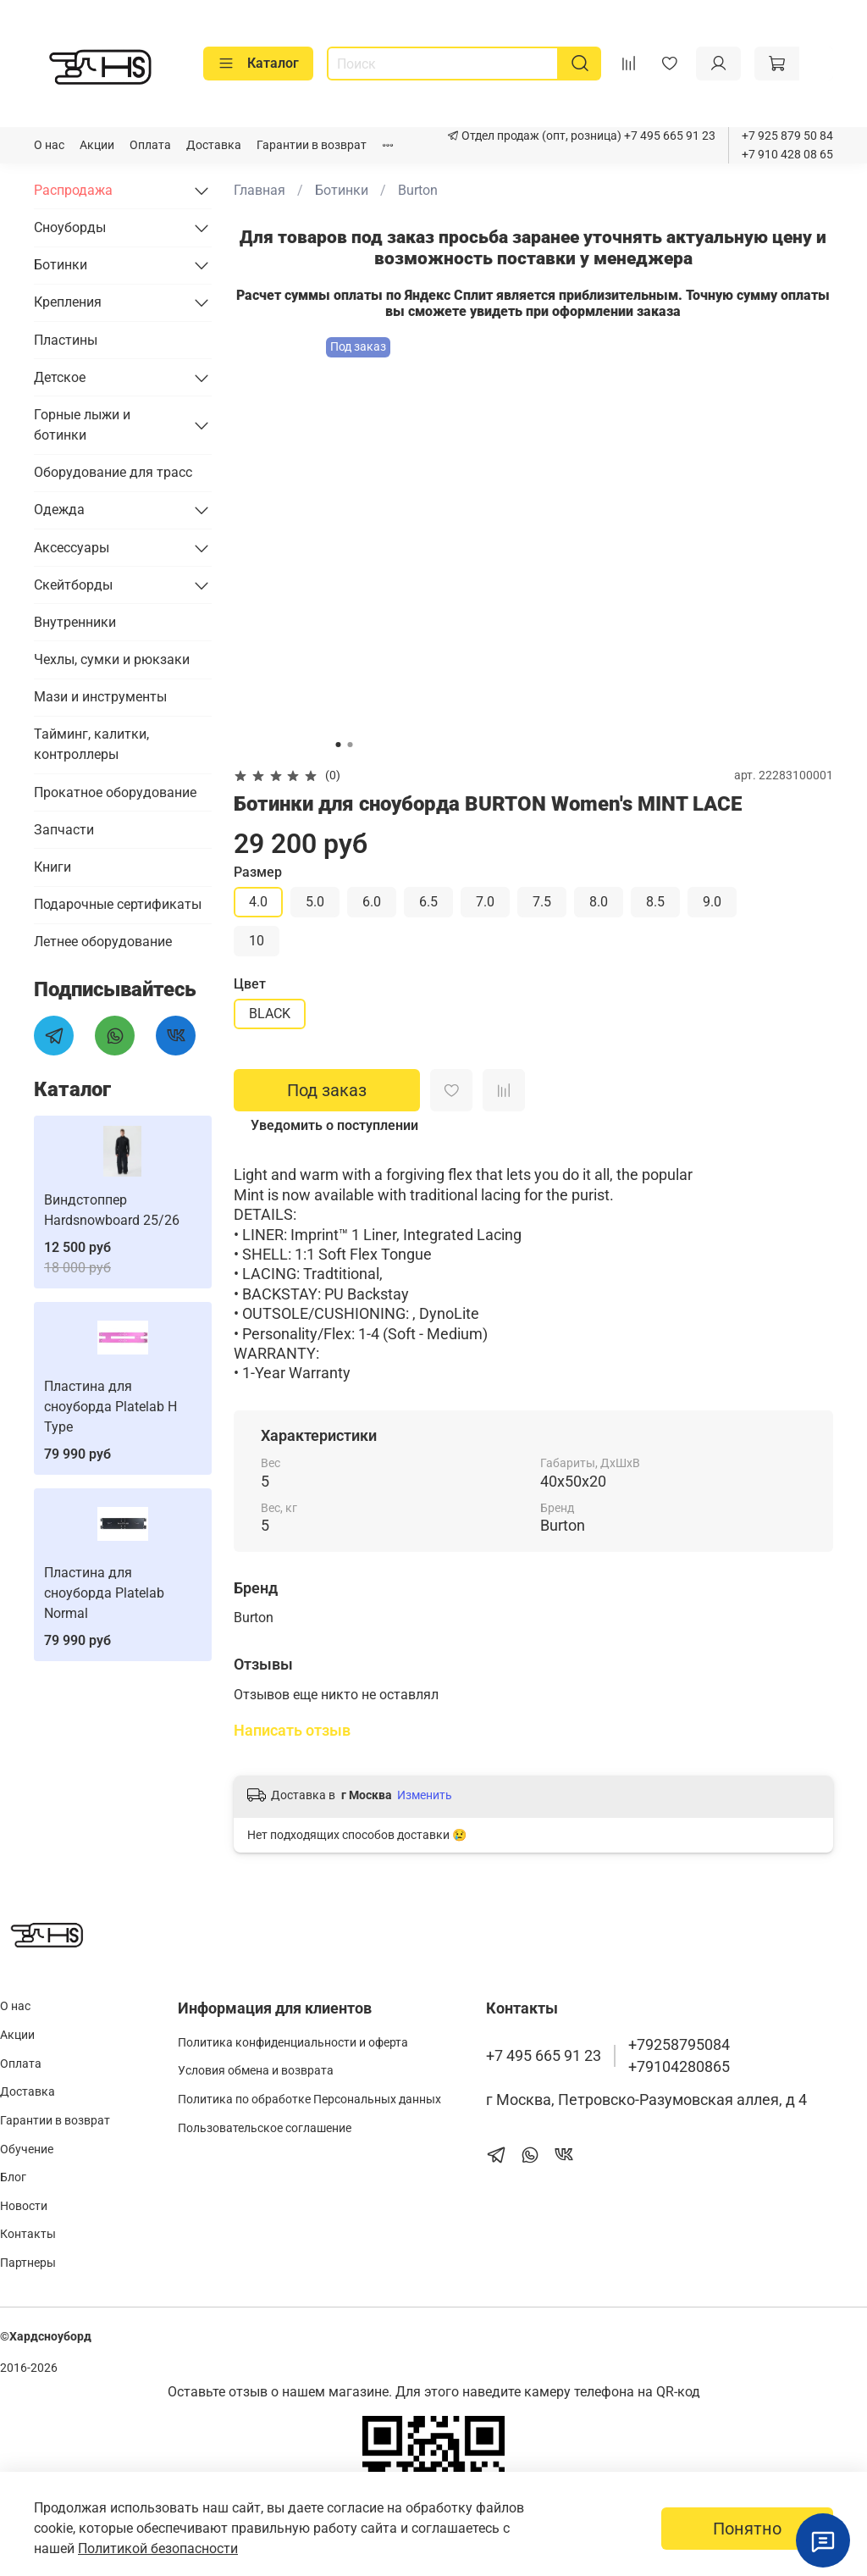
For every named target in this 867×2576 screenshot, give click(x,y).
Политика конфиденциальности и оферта (293, 2043)
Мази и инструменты (100, 697)
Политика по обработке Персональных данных (309, 2099)
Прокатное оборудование (115, 792)
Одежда (59, 509)
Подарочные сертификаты (118, 904)
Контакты (28, 2234)
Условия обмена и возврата (256, 2071)
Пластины (65, 340)
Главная (259, 190)
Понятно (747, 2528)
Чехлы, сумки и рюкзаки (112, 659)
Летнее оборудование (103, 941)
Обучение (26, 2149)
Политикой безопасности (158, 2548)
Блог (13, 2177)
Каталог (258, 63)
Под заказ (327, 1090)
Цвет (250, 984)
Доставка (213, 145)
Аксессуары (71, 548)
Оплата (150, 145)
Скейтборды (73, 585)
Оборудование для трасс (113, 472)
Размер (258, 872)
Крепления (68, 302)
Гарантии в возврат (312, 145)
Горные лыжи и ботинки (82, 425)
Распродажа (73, 190)
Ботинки (341, 190)
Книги (52, 867)
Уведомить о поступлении (334, 1125)
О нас (49, 145)
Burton (418, 190)
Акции (97, 145)
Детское (60, 377)
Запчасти (64, 830)
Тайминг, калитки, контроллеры (91, 744)
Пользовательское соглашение (264, 2128)
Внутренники (75, 622)
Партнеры (28, 2263)
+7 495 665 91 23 (668, 136)
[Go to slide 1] (337, 744)
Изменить (424, 1795)
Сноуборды (70, 227)
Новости (23, 2206)
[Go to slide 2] (349, 744)
